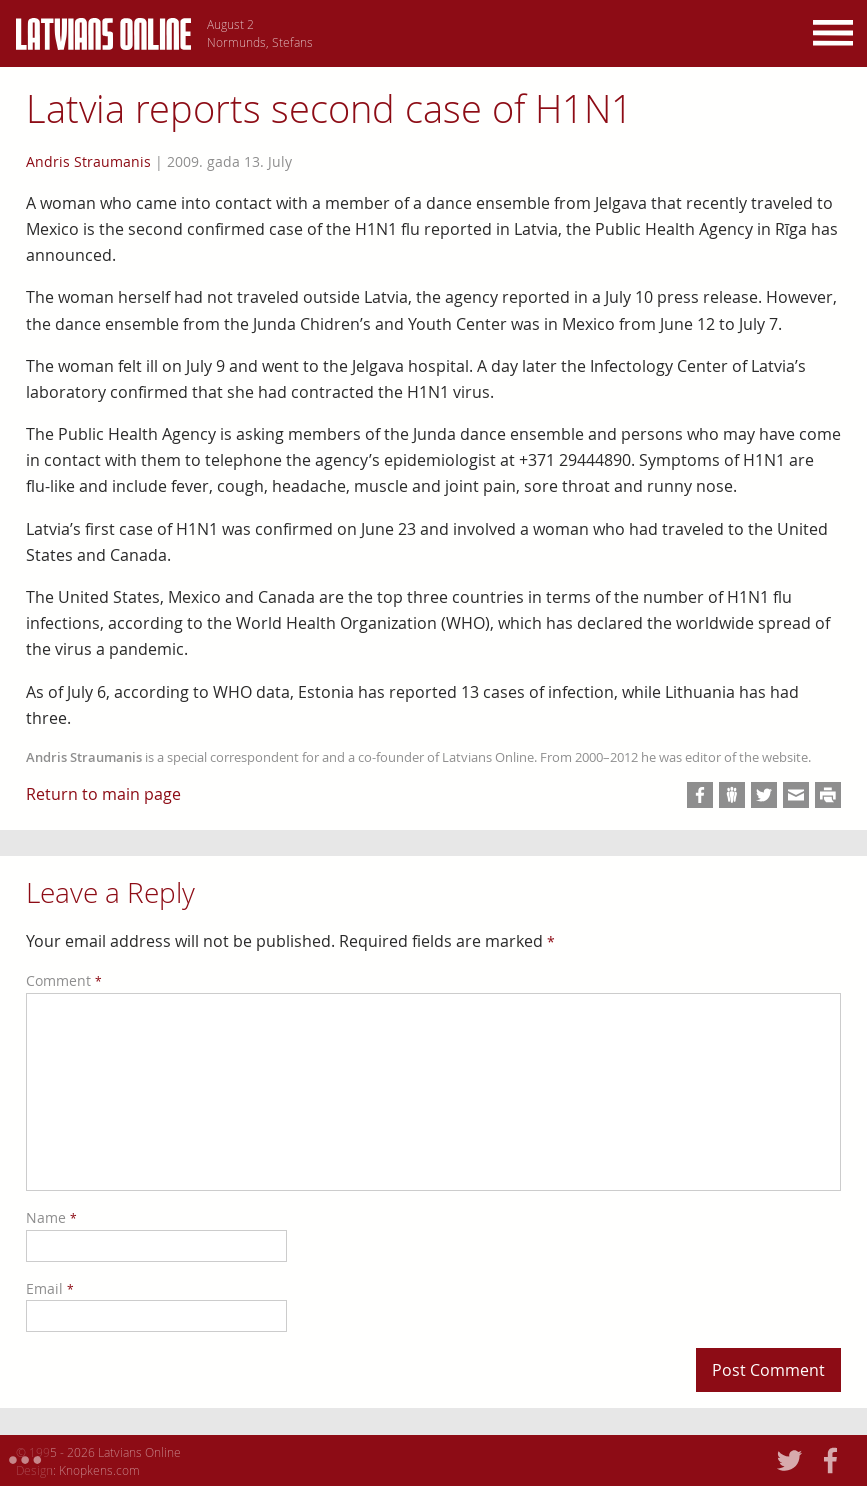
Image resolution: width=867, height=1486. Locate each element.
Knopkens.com (99, 1470)
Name (51, 1217)
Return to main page (103, 794)
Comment (64, 980)
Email (50, 1288)
